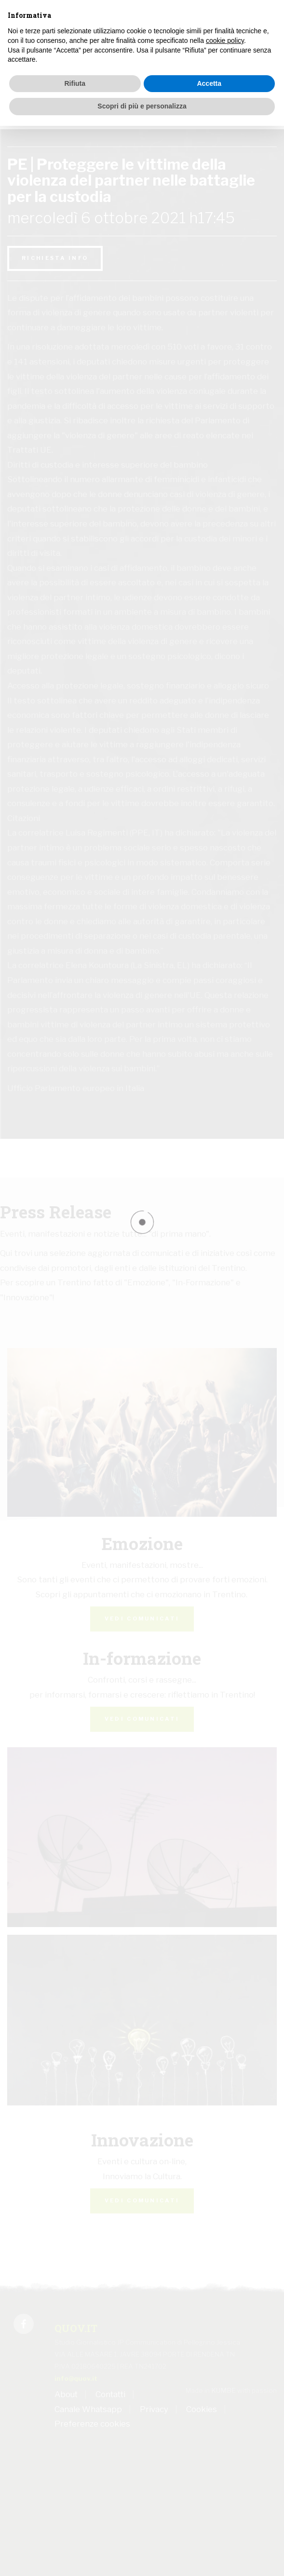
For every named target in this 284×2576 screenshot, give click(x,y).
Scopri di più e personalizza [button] (141, 106)
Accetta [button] (209, 83)
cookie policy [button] (225, 40)
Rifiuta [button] (74, 83)
